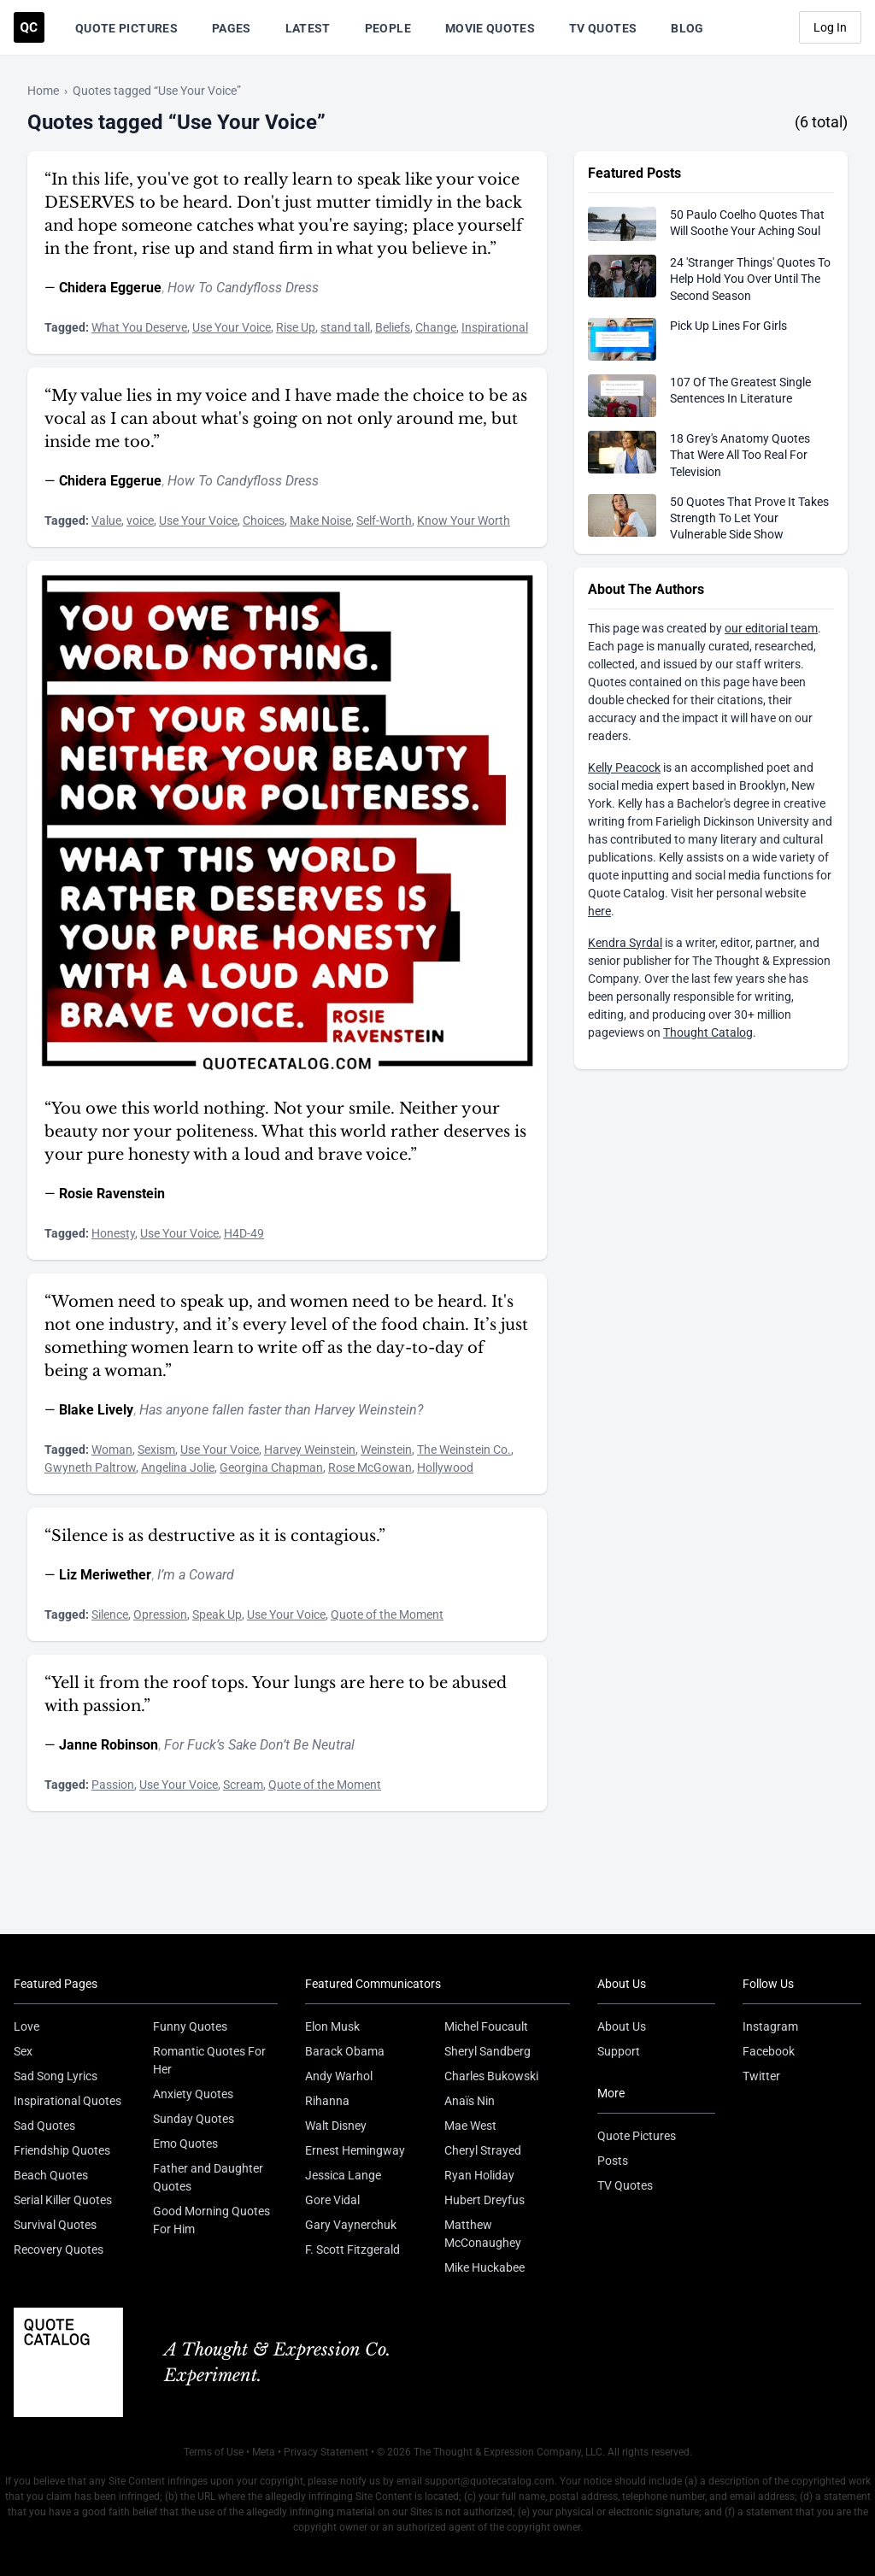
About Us (621, 2026)
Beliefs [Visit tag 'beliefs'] (392, 327)
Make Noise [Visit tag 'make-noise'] (320, 520)
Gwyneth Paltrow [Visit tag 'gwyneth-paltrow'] (90, 1467)
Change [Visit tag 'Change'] (435, 327)
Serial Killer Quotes (63, 2200)
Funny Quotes (190, 2026)
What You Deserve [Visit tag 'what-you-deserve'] (139, 327)
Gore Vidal (332, 2200)
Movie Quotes (490, 28)
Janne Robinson (108, 1745)
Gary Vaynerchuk (350, 2225)
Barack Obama (345, 2051)
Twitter (761, 2076)
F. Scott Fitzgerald (352, 2249)
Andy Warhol (339, 2076)
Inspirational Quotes (67, 2101)
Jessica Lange (343, 2175)
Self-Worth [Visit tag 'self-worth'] (384, 520)
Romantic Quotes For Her (209, 2060)
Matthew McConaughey (482, 2234)
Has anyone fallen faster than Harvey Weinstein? (281, 1410)
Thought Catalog (708, 1032)
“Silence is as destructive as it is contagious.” (214, 1535)
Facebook (769, 2051)
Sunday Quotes (193, 2119)
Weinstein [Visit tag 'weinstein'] (386, 1449)
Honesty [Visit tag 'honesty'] (113, 1233)
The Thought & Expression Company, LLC (508, 2452)
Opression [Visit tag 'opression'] (160, 1614)
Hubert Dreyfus (484, 2200)
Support (618, 2051)
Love (26, 2026)
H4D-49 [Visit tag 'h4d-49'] (244, 1233)
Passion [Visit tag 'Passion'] (112, 1784)
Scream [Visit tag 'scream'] (243, 1784)
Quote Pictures (126, 28)
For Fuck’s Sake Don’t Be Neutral (259, 1745)
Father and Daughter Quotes (208, 2177)
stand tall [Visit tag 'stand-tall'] (345, 327)
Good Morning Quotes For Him (211, 2220)
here (599, 911)
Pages (231, 28)
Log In (830, 27)
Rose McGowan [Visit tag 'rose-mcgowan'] (370, 1467)
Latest (308, 28)
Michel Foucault (486, 2026)
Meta (263, 2452)
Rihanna (327, 2101)
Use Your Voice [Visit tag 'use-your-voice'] (231, 327)
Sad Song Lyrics (55, 2076)
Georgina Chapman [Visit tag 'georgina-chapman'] (271, 1467)
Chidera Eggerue (110, 287)
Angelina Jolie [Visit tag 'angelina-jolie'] (177, 1467)
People (388, 28)
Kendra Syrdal (625, 943)
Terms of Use (214, 2452)
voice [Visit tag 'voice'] (140, 520)
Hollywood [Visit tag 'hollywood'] (445, 1467)
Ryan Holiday (479, 2175)
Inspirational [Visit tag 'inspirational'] (494, 327)
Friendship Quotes (62, 2150)
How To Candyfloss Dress (243, 287)
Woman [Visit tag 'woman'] (111, 1449)
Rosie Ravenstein (112, 1193)
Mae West (470, 2125)
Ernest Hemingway (355, 2150)
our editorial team (771, 628)
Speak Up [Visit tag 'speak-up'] (217, 1614)
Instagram (770, 2026)
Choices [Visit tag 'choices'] (264, 520)
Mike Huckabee (484, 2267)
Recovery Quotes (58, 2249)
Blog (687, 28)
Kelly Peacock (624, 767)
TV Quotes (603, 28)
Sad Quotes (44, 2125)
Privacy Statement (326, 2452)
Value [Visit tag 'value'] (106, 520)
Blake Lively (96, 1410)
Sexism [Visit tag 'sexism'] (156, 1449)
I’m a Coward (195, 1575)
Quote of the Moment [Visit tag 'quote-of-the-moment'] (387, 1614)
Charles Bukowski (491, 2076)
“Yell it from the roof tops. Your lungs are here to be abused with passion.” (275, 1694)
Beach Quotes (51, 2175)
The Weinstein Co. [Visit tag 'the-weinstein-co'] (464, 1449)
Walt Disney (336, 2125)
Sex (23, 2051)
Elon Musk (332, 2026)
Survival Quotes (55, 2225)
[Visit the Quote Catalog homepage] (29, 27)
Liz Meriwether (105, 1575)
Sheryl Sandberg (487, 2051)
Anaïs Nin (469, 2101)
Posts (612, 2160)
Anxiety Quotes (193, 2094)
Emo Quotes (185, 2143)
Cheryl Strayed (482, 2150)
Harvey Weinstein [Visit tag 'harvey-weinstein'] (309, 1449)
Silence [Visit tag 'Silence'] (109, 1614)
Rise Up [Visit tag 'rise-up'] (295, 327)
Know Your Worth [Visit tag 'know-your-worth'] (463, 520)
